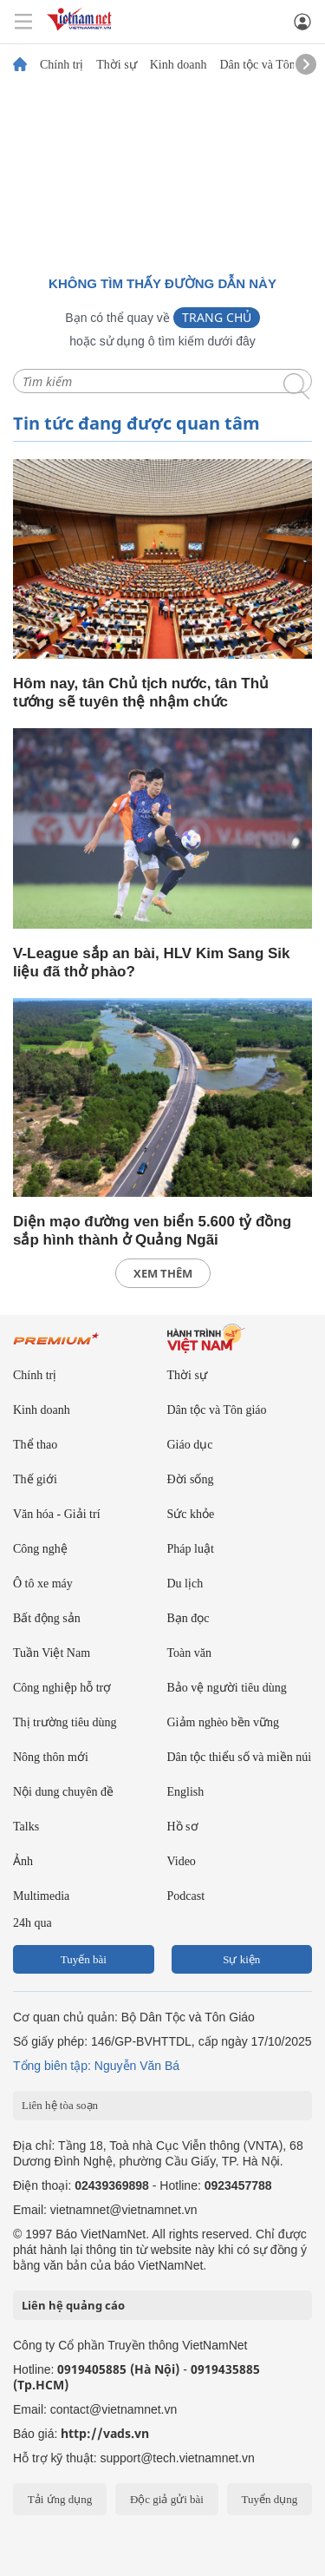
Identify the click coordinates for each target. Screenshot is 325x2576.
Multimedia (41, 1895)
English (186, 1791)
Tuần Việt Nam (51, 1652)
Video (181, 1861)
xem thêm (162, 1273)
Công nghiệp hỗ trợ (62, 1687)
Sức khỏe (191, 1514)
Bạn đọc (188, 1618)
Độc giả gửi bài (167, 2499)
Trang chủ (216, 317)
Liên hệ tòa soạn (60, 2105)
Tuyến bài (84, 1959)
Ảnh (23, 1861)
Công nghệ (40, 1548)
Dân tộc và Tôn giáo (269, 65)
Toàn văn (189, 1652)
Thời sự (116, 65)
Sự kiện (241, 1959)
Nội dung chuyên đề (63, 1791)
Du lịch (185, 1583)
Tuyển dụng (269, 2499)
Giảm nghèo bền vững (223, 1722)
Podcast (186, 1895)
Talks (26, 1826)
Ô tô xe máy (43, 1583)
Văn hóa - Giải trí (57, 1514)
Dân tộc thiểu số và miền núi (239, 1757)
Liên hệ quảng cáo (73, 2305)
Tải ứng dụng (60, 2499)
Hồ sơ (182, 1826)
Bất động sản (47, 1618)
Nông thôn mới (50, 1757)
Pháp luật (190, 1548)
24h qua (32, 1922)
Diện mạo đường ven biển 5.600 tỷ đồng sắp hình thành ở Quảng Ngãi (152, 1230)
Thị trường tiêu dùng (65, 1722)
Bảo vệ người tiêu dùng (227, 1687)
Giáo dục (190, 1444)
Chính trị (61, 65)
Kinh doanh (178, 65)
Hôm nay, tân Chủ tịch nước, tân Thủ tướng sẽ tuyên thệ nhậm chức (141, 692)
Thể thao (35, 1444)
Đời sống (190, 1479)
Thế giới (35, 1479)
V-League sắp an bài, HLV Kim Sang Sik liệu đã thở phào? (151, 962)
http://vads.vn (105, 2433)
